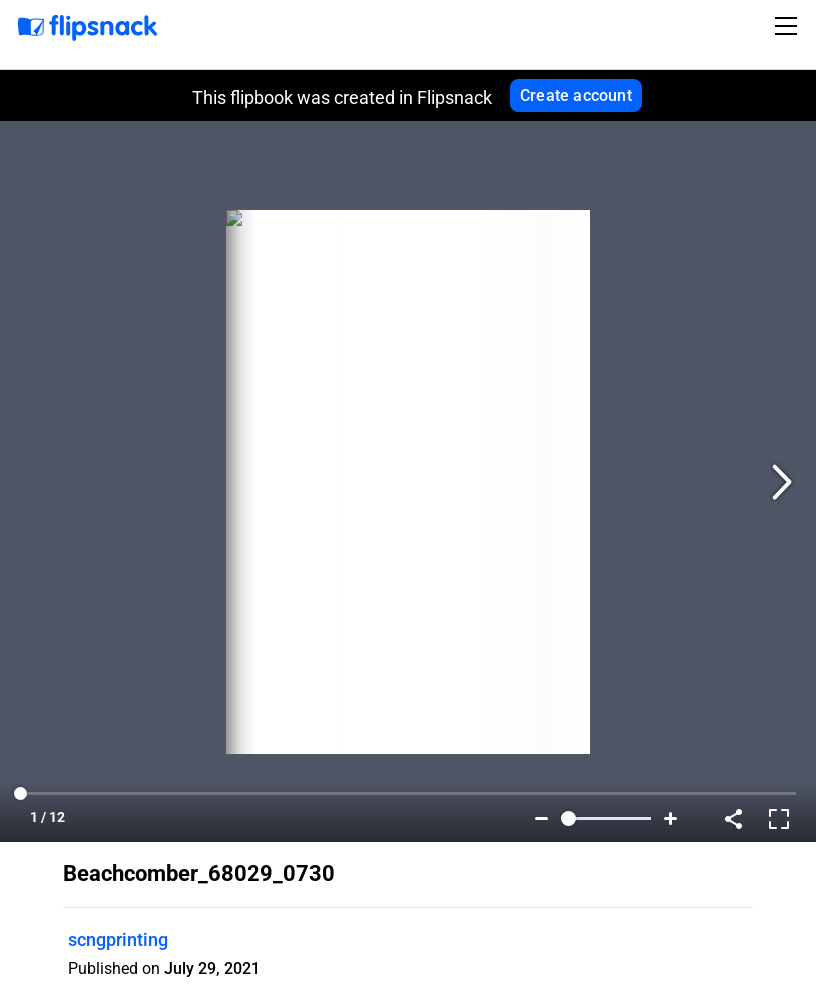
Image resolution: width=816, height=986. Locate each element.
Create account (576, 95)
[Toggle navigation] (789, 26)
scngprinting (118, 939)
